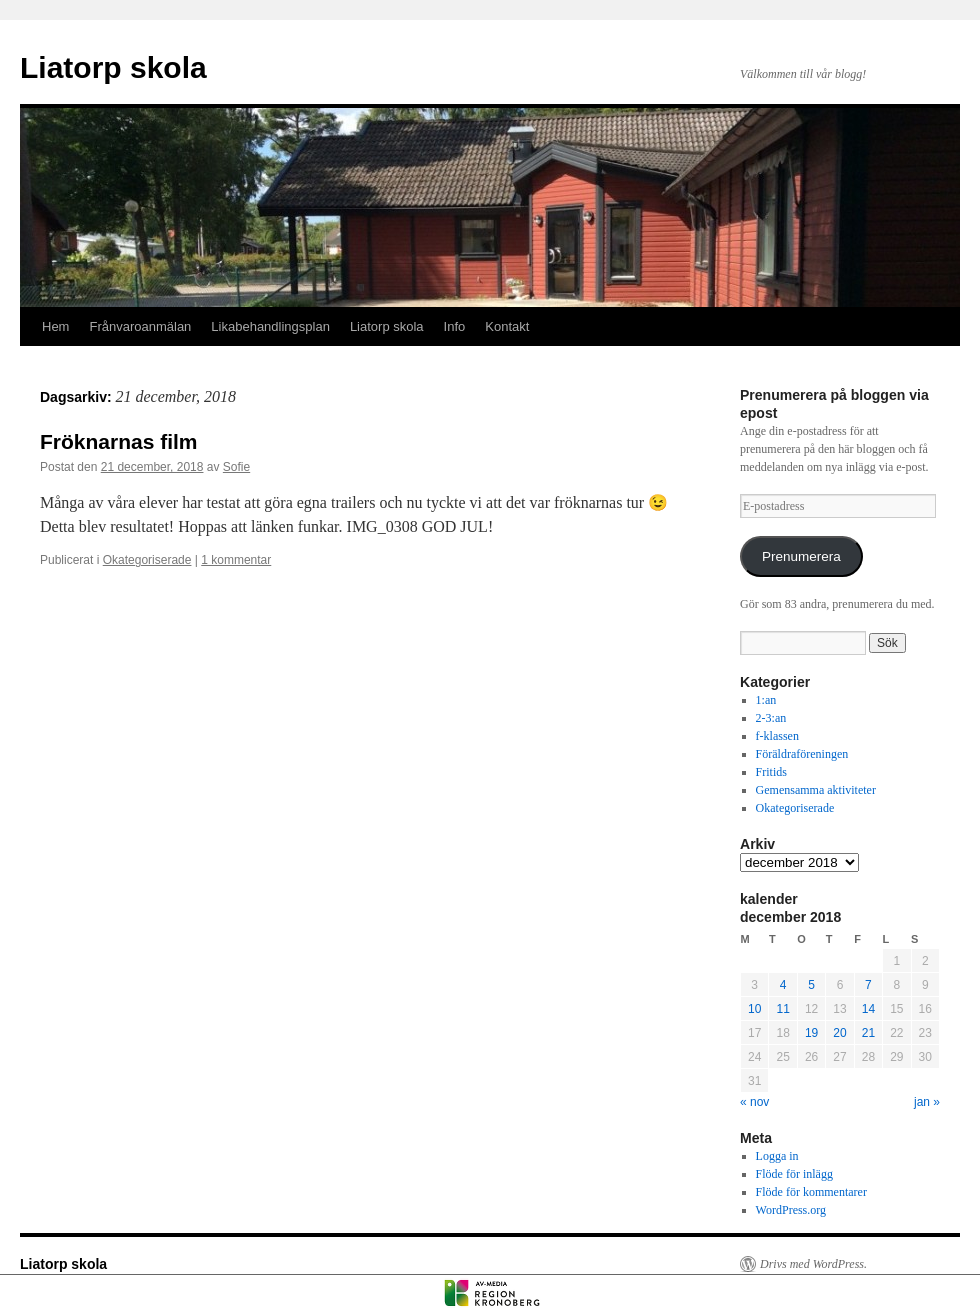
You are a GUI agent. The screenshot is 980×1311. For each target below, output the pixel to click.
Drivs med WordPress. (813, 1264)
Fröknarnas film (119, 441)
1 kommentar (236, 560)
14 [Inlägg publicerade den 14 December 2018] (868, 1009)
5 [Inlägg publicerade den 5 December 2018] (811, 985)
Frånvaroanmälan (140, 326)
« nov (754, 1102)
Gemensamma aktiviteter (816, 790)
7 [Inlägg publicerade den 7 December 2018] (868, 985)
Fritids (771, 772)
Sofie (236, 467)
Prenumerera (801, 556)
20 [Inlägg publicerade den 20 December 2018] (839, 1033)
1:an (766, 700)
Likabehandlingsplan (270, 326)
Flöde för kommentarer (811, 1192)
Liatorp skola (113, 67)
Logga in (777, 1156)
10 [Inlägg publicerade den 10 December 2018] (754, 1009)
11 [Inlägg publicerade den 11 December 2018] (782, 1009)
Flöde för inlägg (794, 1174)
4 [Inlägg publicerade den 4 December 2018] (783, 985)
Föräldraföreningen (802, 754)
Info (455, 326)
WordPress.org (791, 1210)
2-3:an (771, 718)
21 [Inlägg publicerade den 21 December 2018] (868, 1033)
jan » (927, 1102)
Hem (55, 326)
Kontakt (507, 326)
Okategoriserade (147, 560)
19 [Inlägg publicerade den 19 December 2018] (811, 1033)
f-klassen (777, 736)
